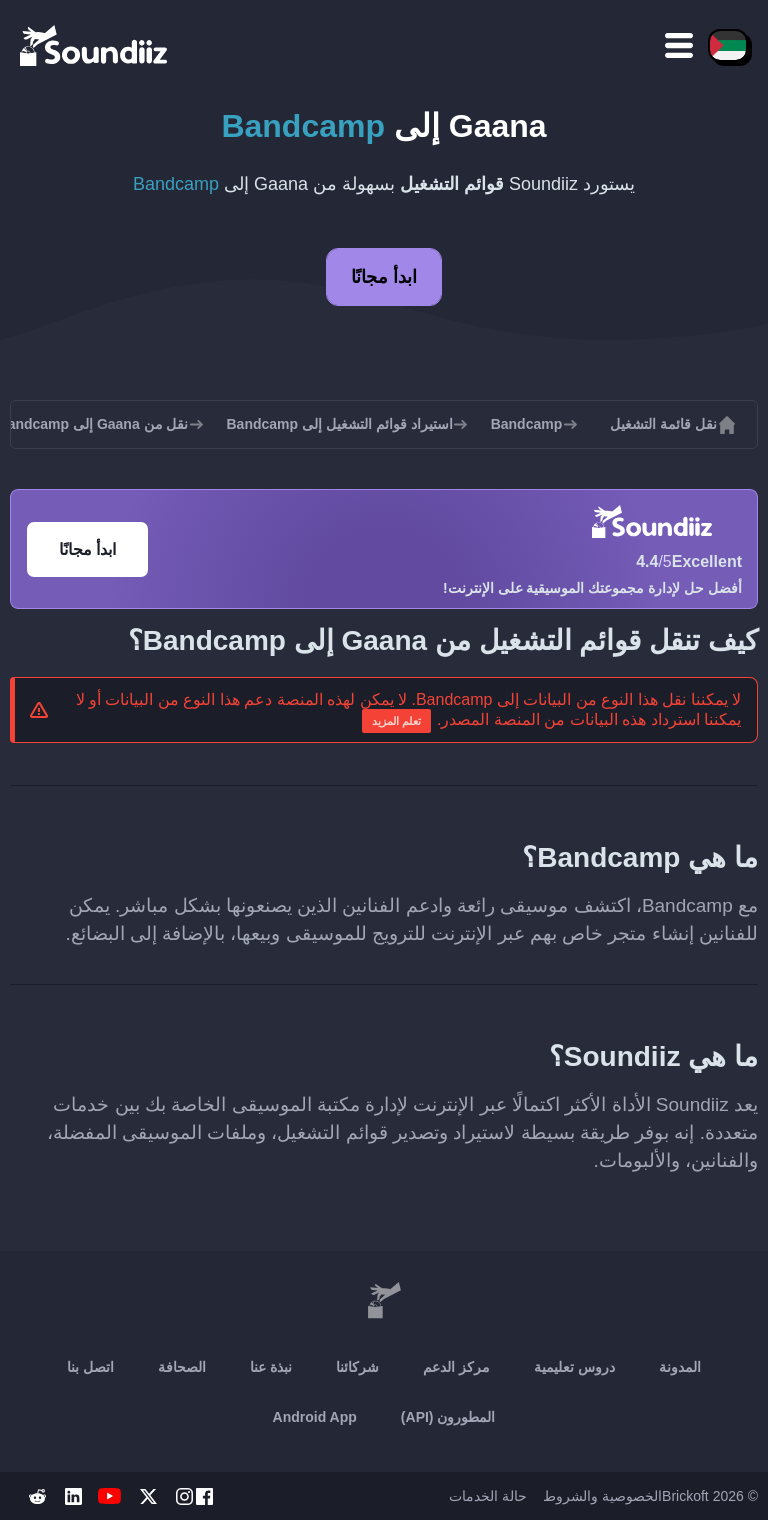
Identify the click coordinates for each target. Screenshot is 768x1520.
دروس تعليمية (574, 1367)
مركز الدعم (456, 1367)
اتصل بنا (90, 1367)
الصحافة (182, 1367)
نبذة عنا (271, 1367)
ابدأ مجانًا (384, 277)
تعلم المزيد (396, 721)
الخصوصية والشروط (602, 1496)
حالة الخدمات (488, 1496)
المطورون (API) (448, 1417)
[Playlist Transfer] (95, 45)
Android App (315, 1417)
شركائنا (357, 1367)
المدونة (680, 1367)
